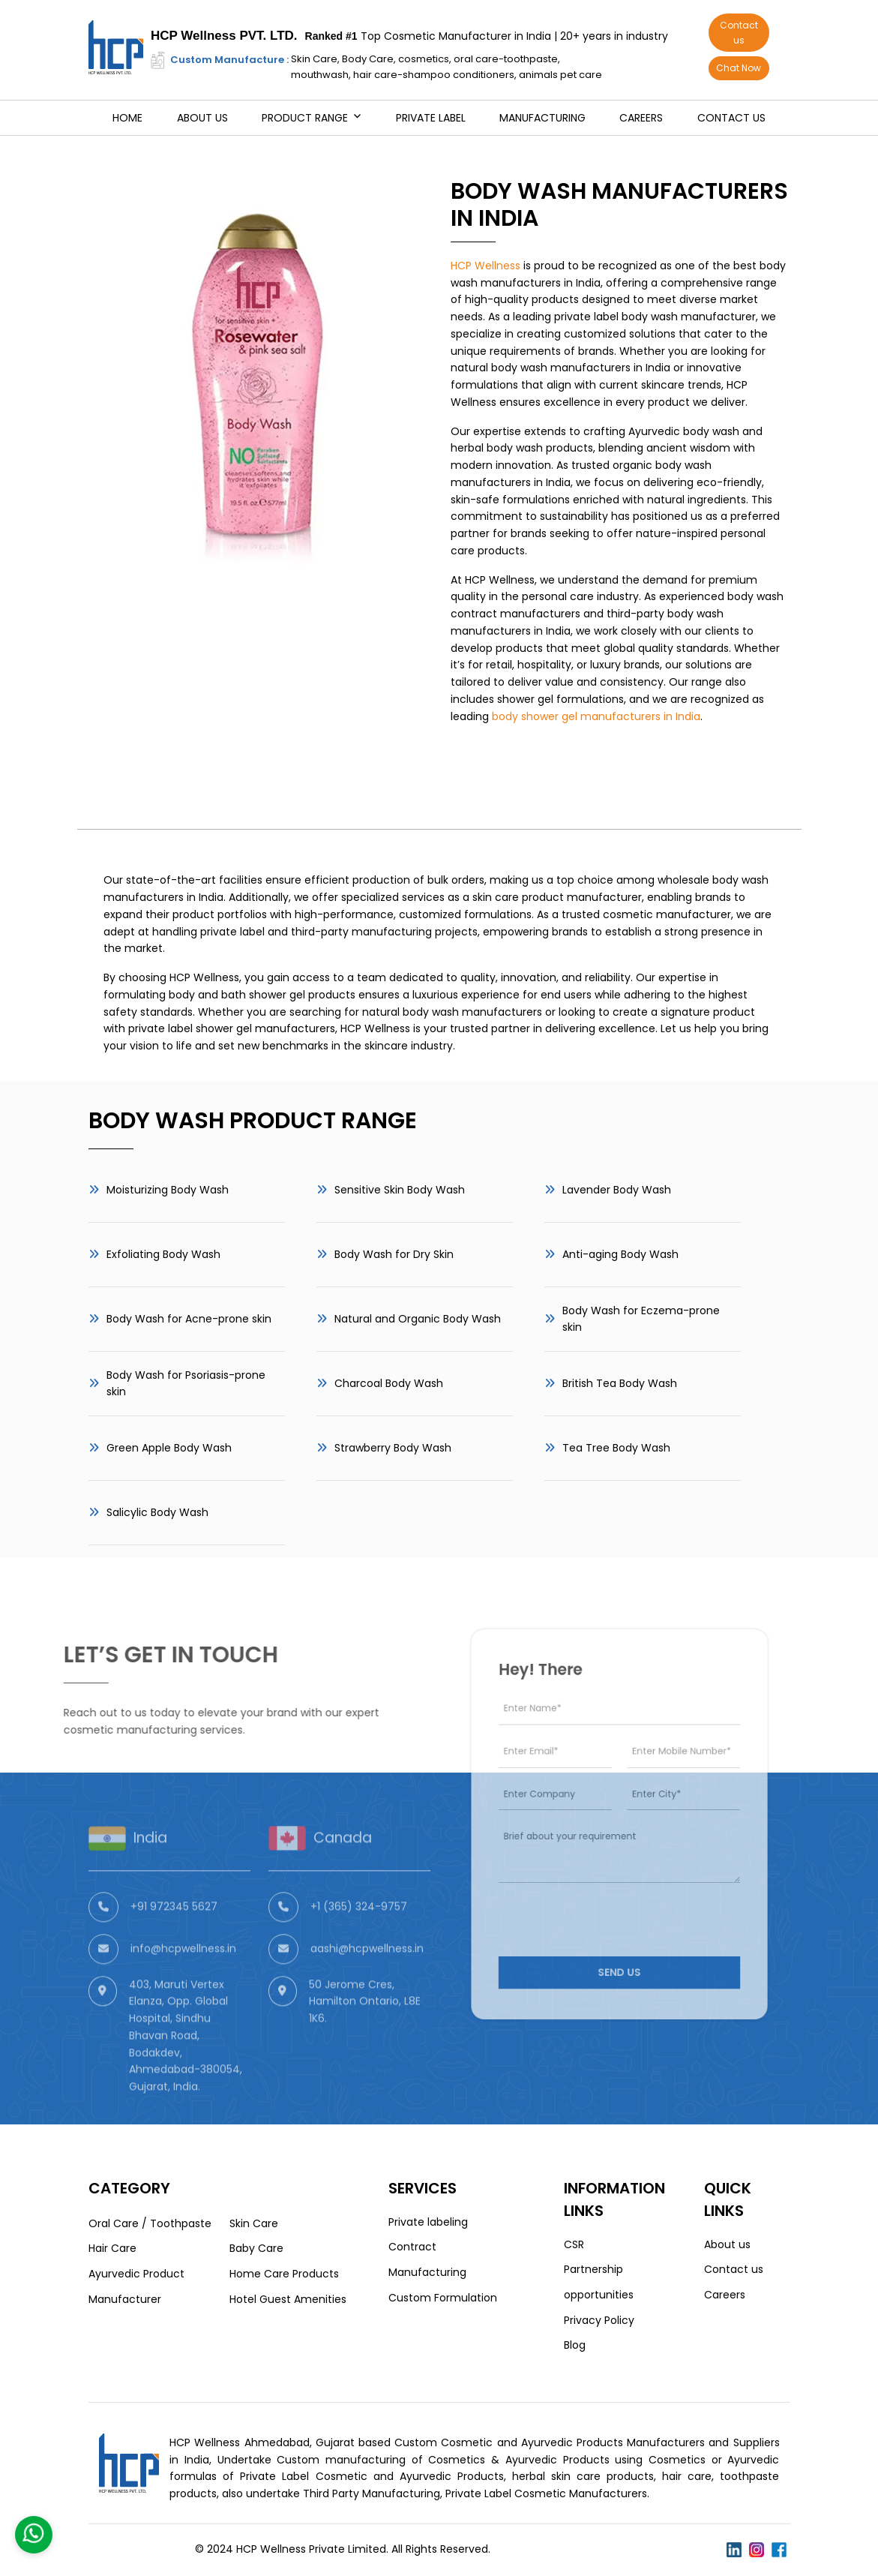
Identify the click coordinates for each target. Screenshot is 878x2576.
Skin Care (253, 2223)
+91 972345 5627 (173, 1938)
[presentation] (601, 1900)
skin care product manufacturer (557, 897)
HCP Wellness (485, 265)
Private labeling (428, 2221)
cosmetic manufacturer (667, 914)
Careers (641, 117)
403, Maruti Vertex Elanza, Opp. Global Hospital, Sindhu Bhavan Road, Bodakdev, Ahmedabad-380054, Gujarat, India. (185, 2067)
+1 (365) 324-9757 (358, 1938)
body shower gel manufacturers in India (596, 716)
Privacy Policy (599, 2320)
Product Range (305, 117)
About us (202, 117)
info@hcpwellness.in (183, 1980)
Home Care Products (284, 2273)
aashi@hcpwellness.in (367, 1980)
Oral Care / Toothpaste (149, 2223)
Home (127, 117)
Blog (575, 2344)
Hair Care (112, 2248)
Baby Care (256, 2248)
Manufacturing (542, 117)
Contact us (739, 33)
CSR (574, 2244)
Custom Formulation (442, 2297)
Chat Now (738, 68)
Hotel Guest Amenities (287, 2299)
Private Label (431, 117)
